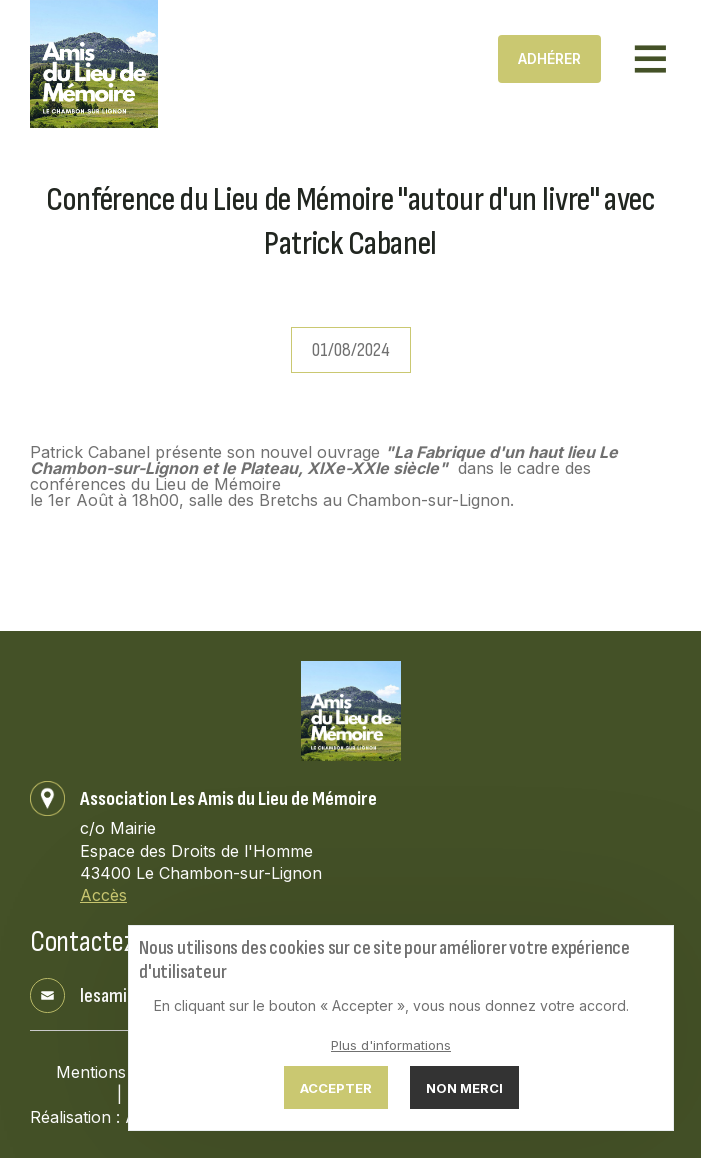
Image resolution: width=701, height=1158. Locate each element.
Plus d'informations (391, 1045)
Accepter (336, 1088)
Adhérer (549, 58)
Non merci (464, 1088)
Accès (103, 895)
